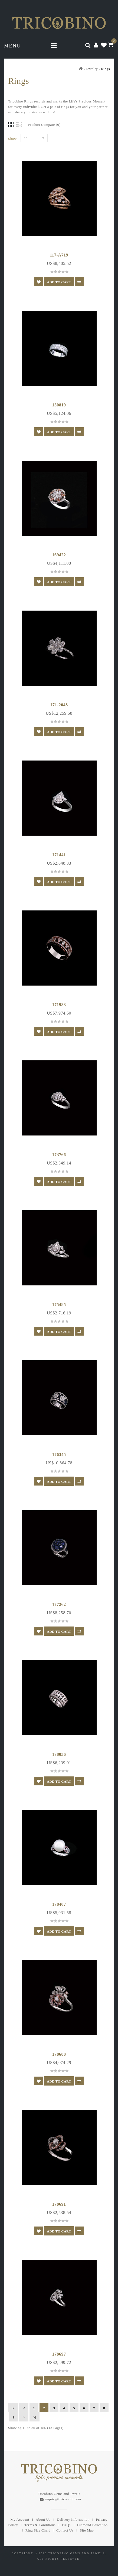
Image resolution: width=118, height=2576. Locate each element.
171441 (59, 854)
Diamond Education (92, 2525)
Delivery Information (73, 2519)
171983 (59, 1004)
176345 (59, 1454)
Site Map (87, 2530)
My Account (19, 2519)
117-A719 (59, 255)
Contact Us (64, 2530)
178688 (59, 2054)
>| (34, 2417)
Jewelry (92, 69)
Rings (105, 69)
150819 (59, 405)
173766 (59, 1154)
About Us (43, 2519)
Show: (13, 139)
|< (13, 2408)
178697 (59, 2354)
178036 (59, 1754)
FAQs (66, 2525)
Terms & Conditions (39, 2525)
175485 (59, 1304)
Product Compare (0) (44, 125)
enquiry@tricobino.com (63, 2499)
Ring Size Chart (37, 2530)
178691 (59, 2204)
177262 (59, 1604)
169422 (59, 555)
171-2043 (59, 704)
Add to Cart (59, 282)
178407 (59, 1904)
